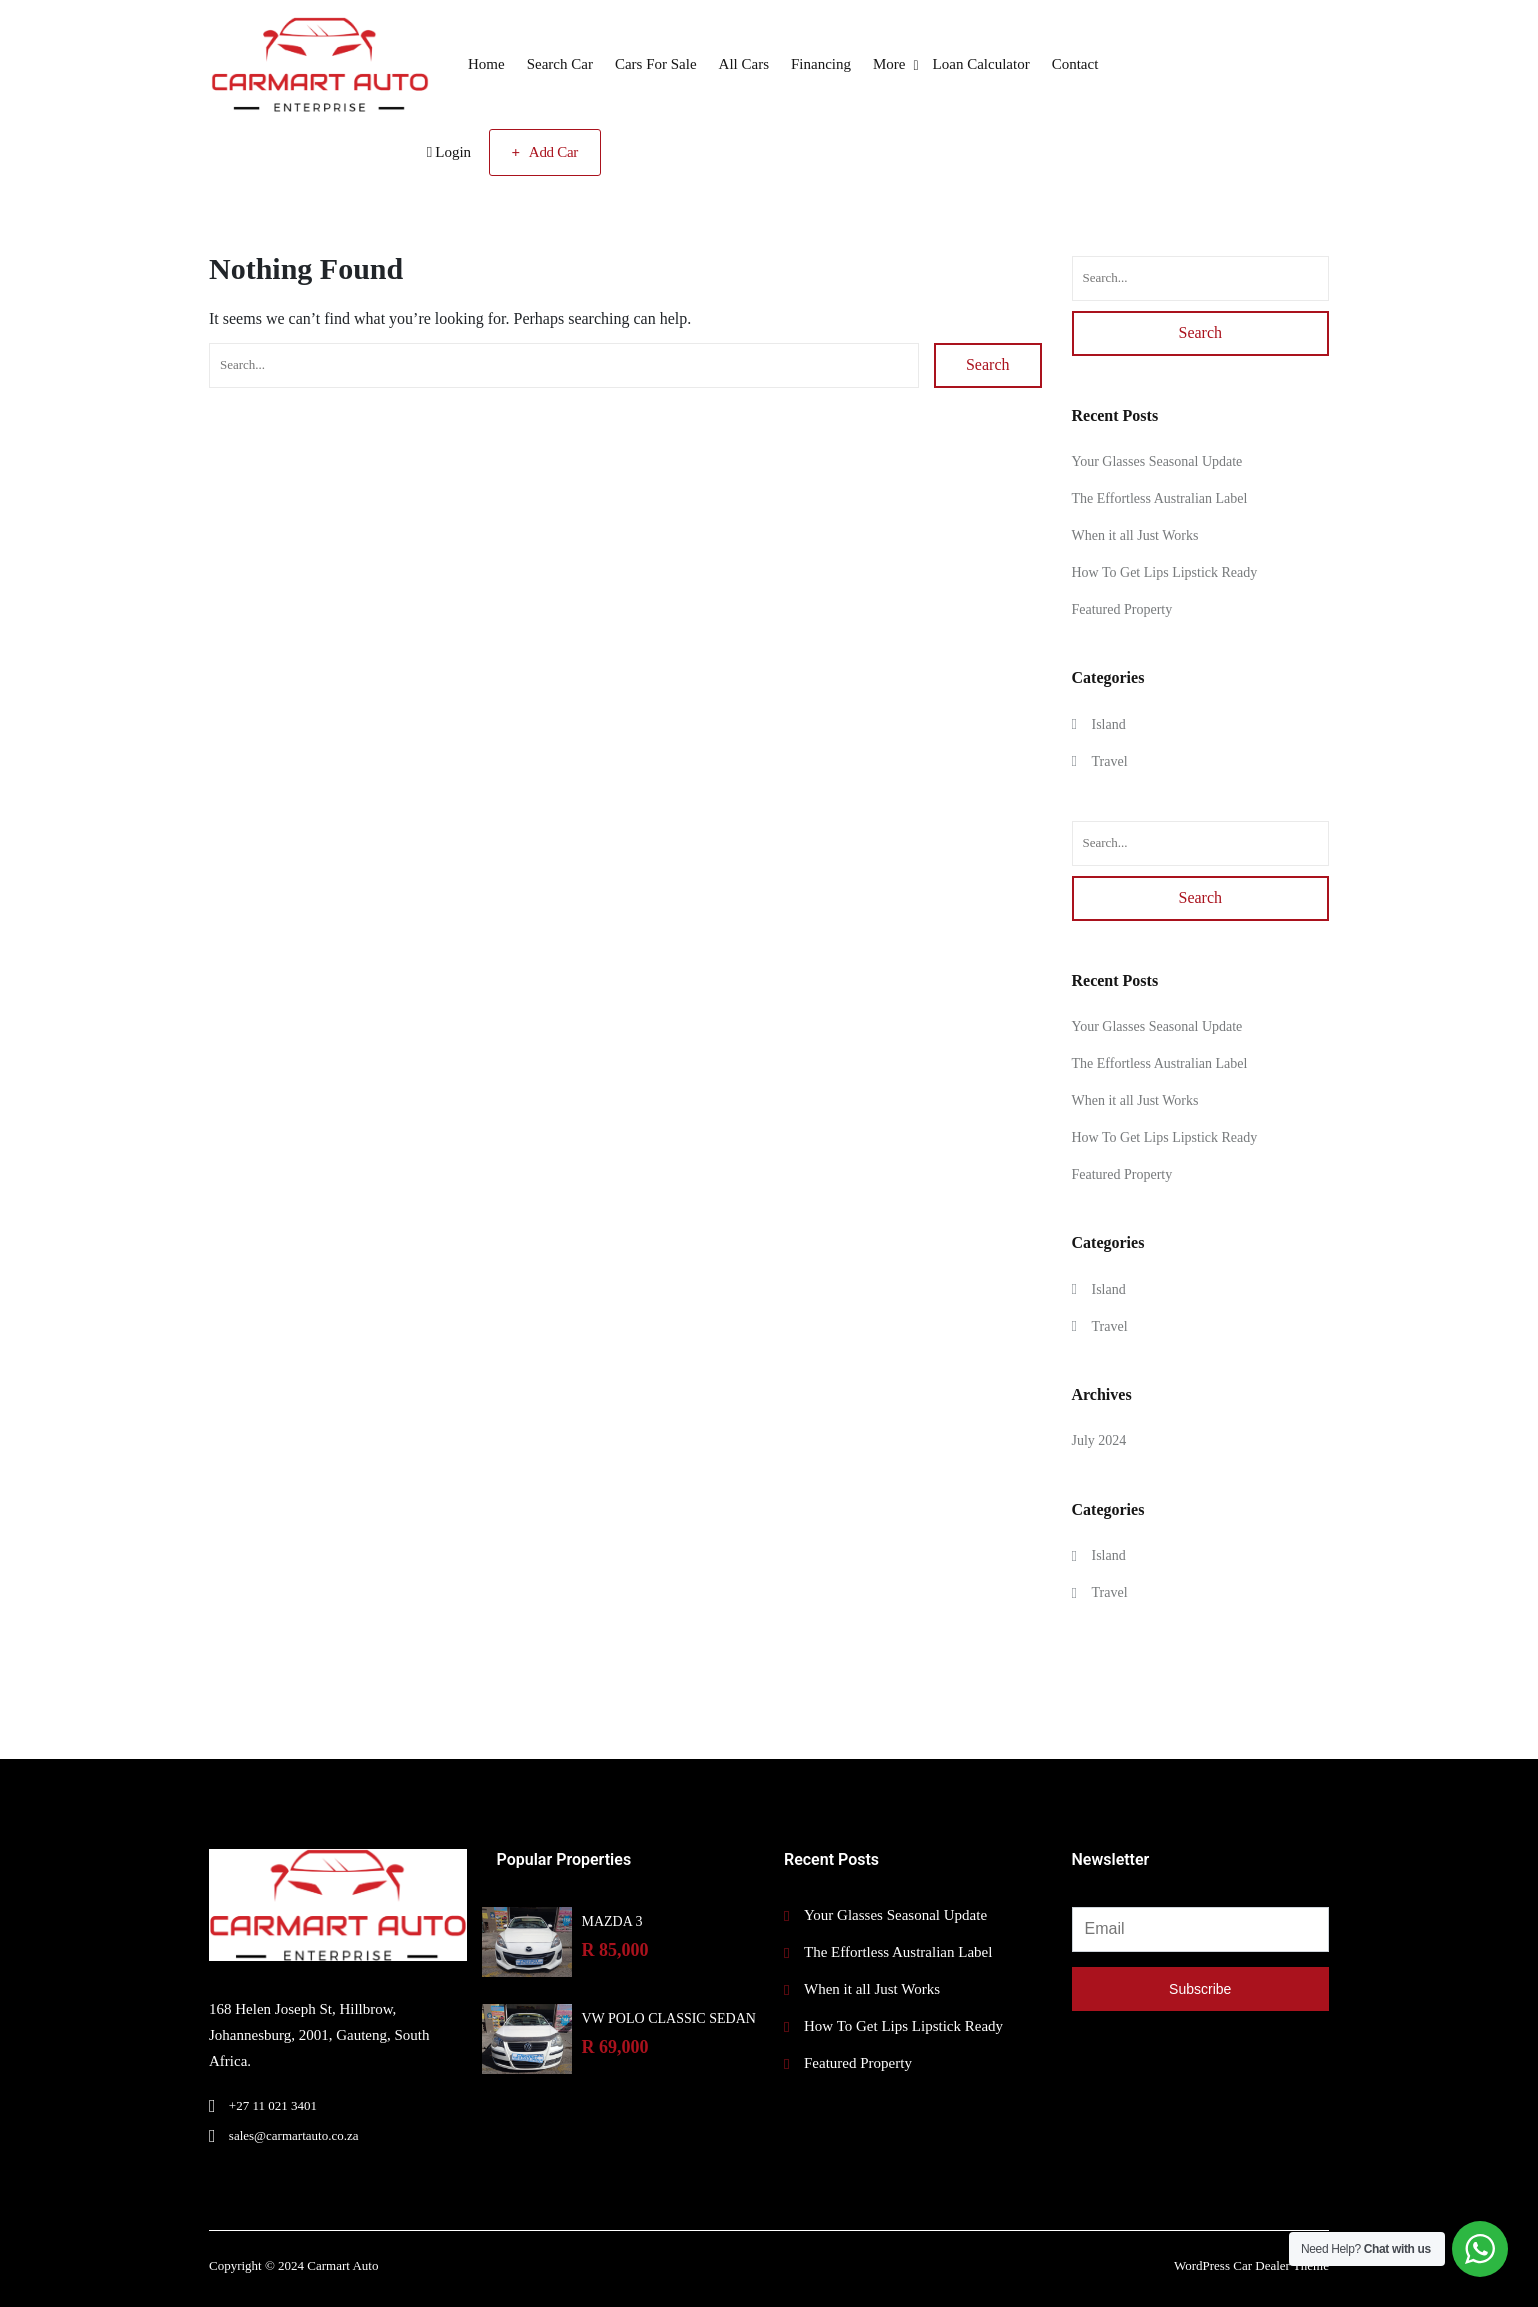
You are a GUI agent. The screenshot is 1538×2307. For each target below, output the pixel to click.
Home (486, 64)
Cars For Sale (656, 64)
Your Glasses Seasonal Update (1157, 461)
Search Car (560, 64)
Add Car (545, 152)
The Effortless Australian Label (1160, 498)
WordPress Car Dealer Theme (1251, 2265)
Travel (1110, 761)
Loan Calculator (981, 64)
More (889, 64)
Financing (821, 64)
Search (988, 364)
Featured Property (1122, 609)
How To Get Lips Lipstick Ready (1165, 572)
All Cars (744, 64)
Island (1109, 724)
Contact (1075, 64)
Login (449, 152)
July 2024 (1099, 1440)
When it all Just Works (1135, 535)
